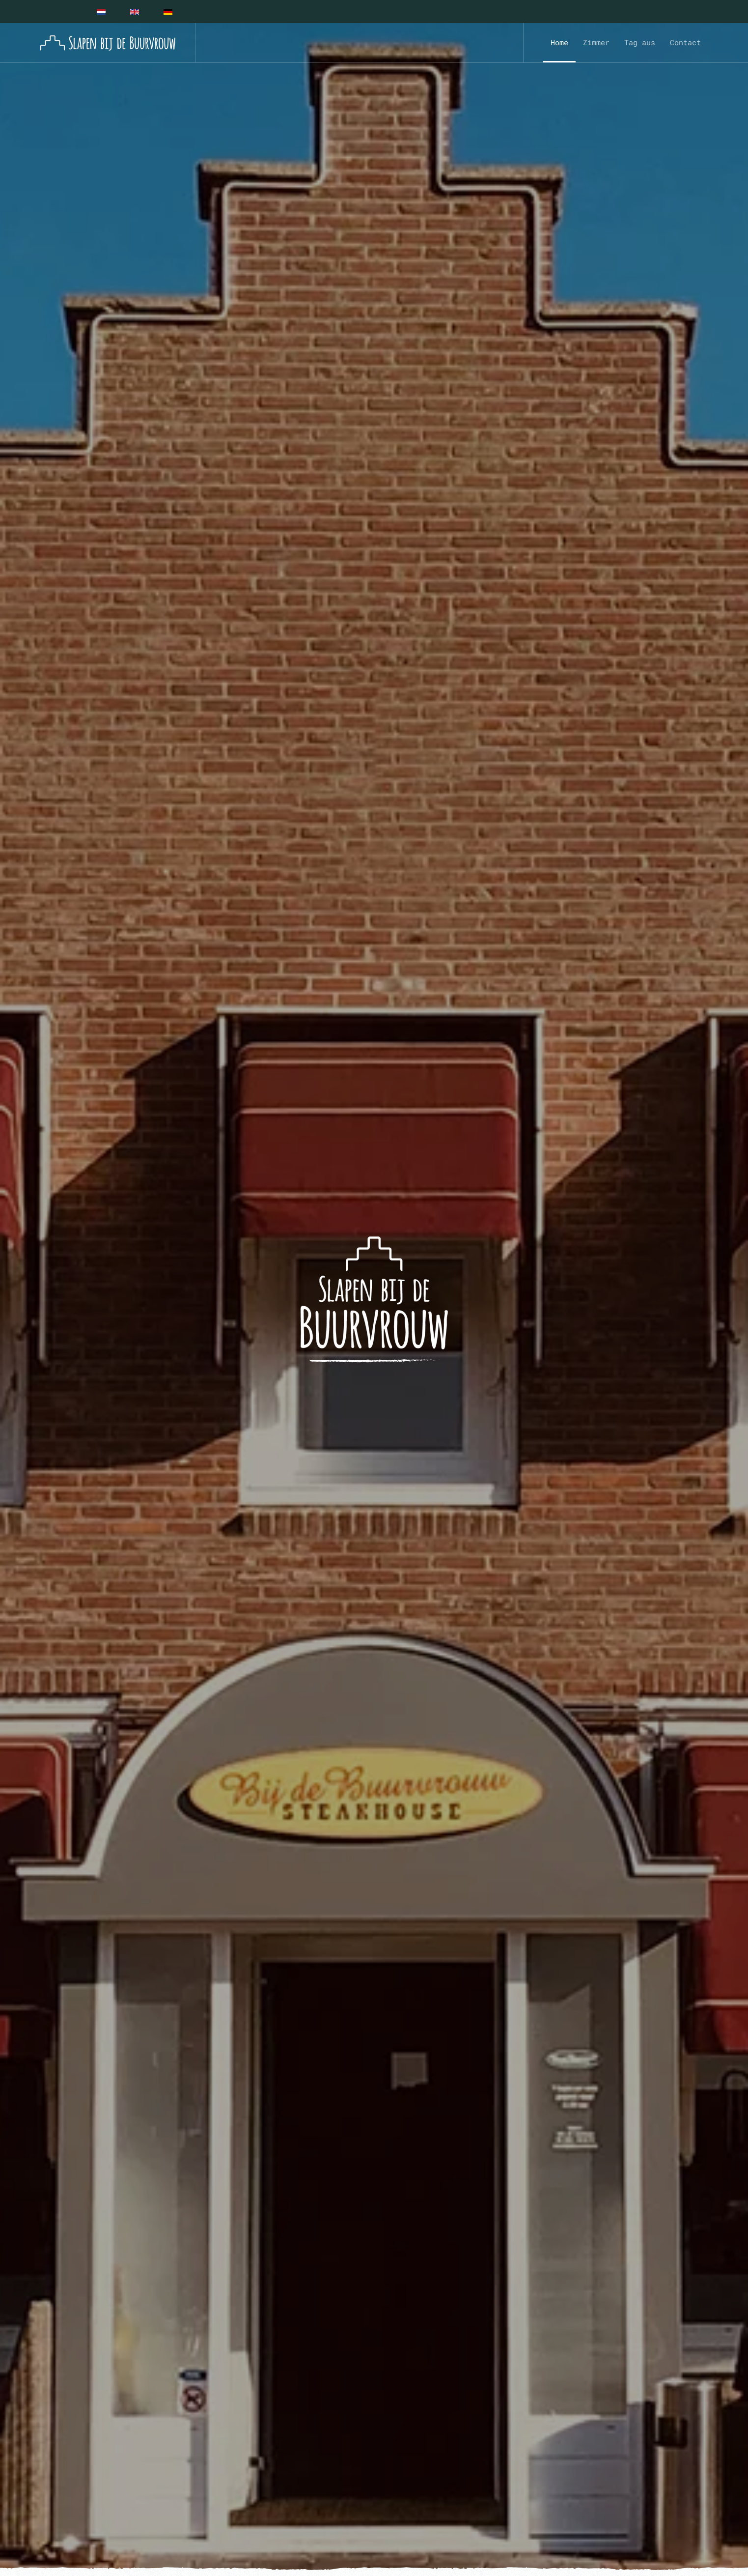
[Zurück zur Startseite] (107, 42)
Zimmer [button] (596, 42)
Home (559, 42)
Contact (685, 42)
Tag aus (639, 42)
